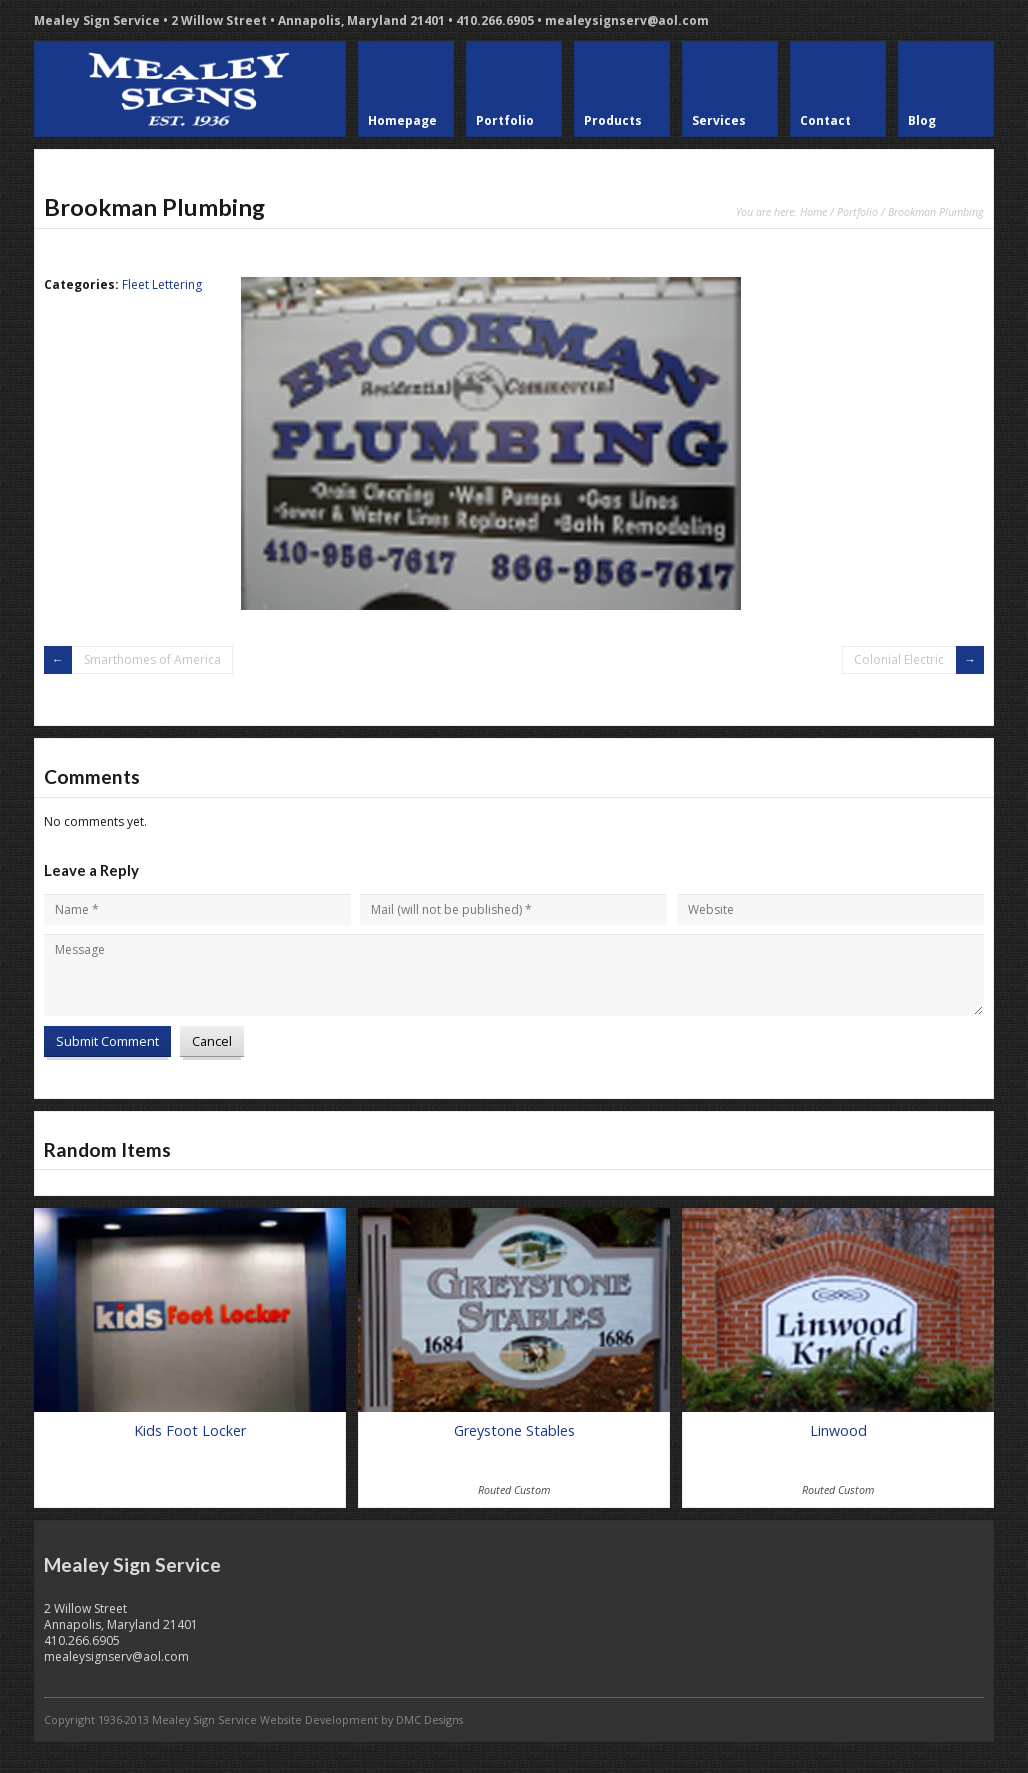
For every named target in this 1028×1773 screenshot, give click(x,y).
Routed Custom (514, 1489)
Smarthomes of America (152, 659)
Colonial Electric (899, 659)
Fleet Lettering (162, 284)
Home (813, 211)
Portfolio (857, 211)
